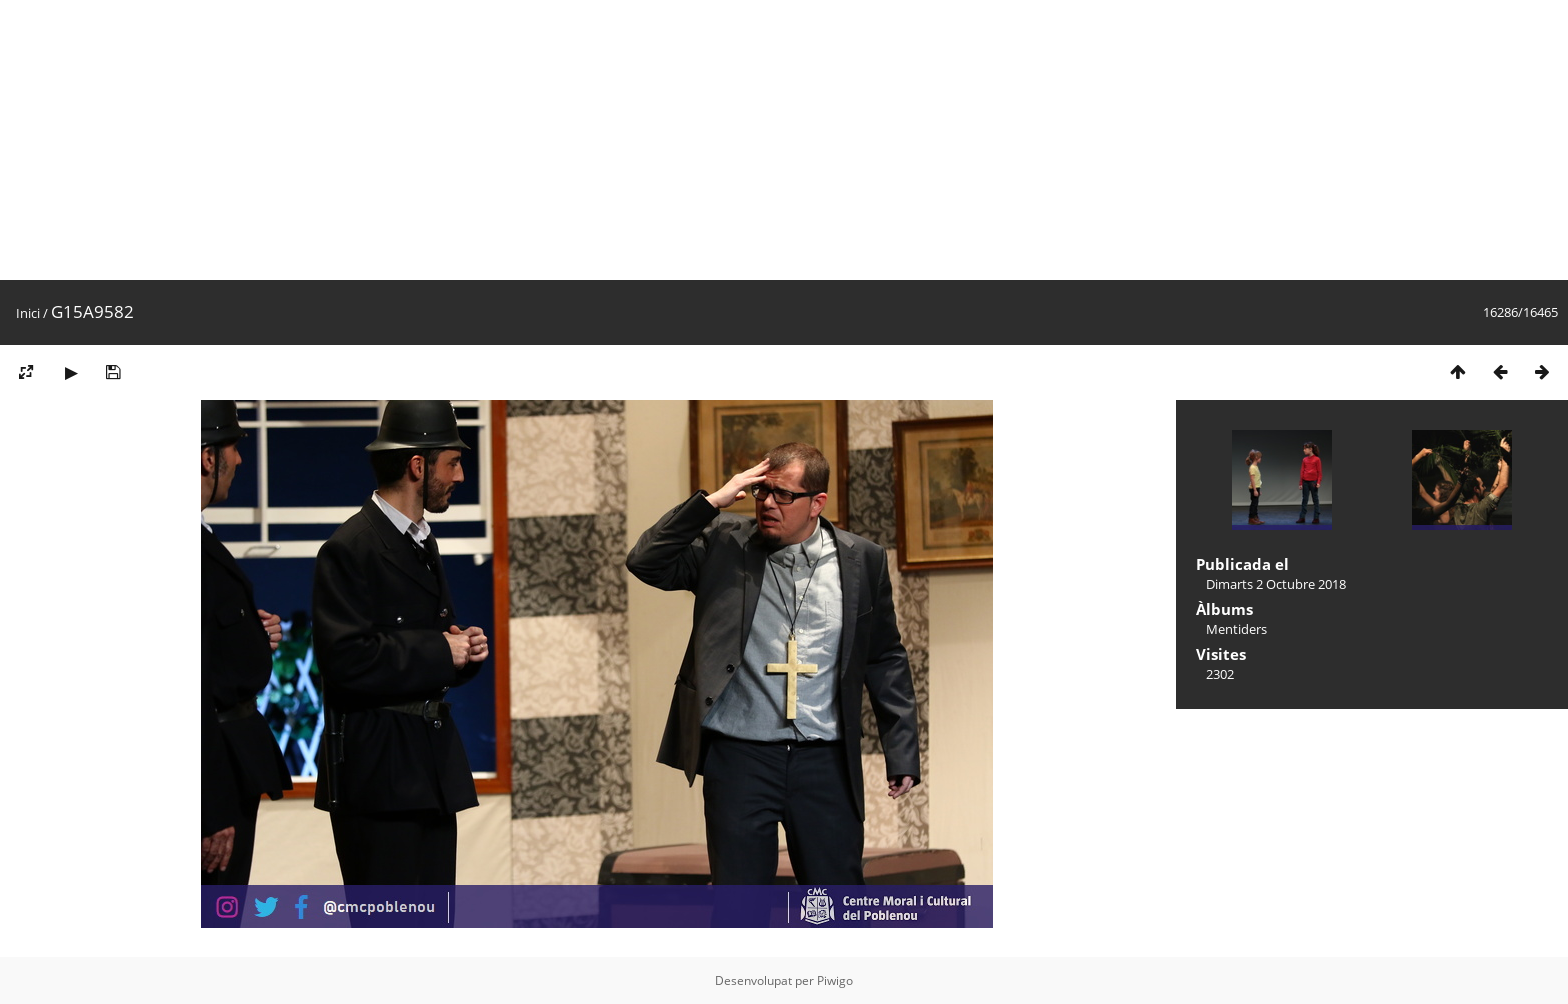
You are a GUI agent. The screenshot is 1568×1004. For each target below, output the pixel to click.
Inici (28, 313)
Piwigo (835, 980)
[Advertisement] (600, 140)
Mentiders (1236, 629)
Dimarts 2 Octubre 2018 (1276, 584)
